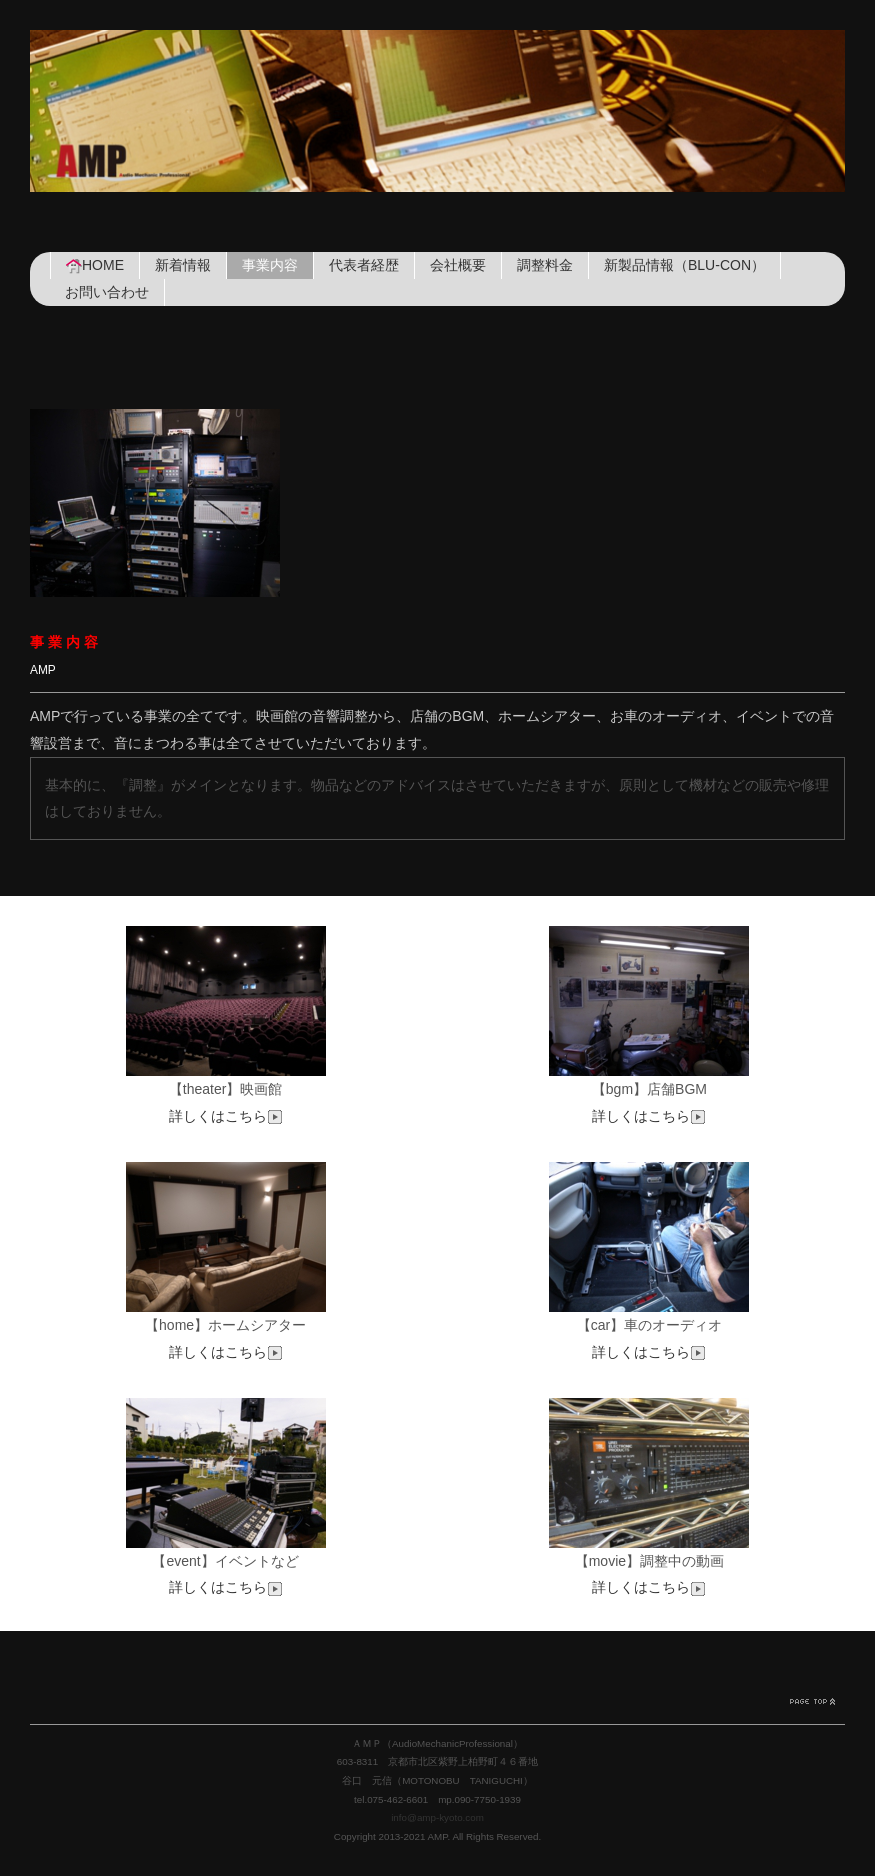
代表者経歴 (364, 265)
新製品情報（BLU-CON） (684, 265)
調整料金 (545, 265)
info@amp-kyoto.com (437, 1817)
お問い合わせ (107, 292)
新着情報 (183, 265)
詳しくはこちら (226, 1116)
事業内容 (270, 265)
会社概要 (458, 265)
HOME (95, 265)
